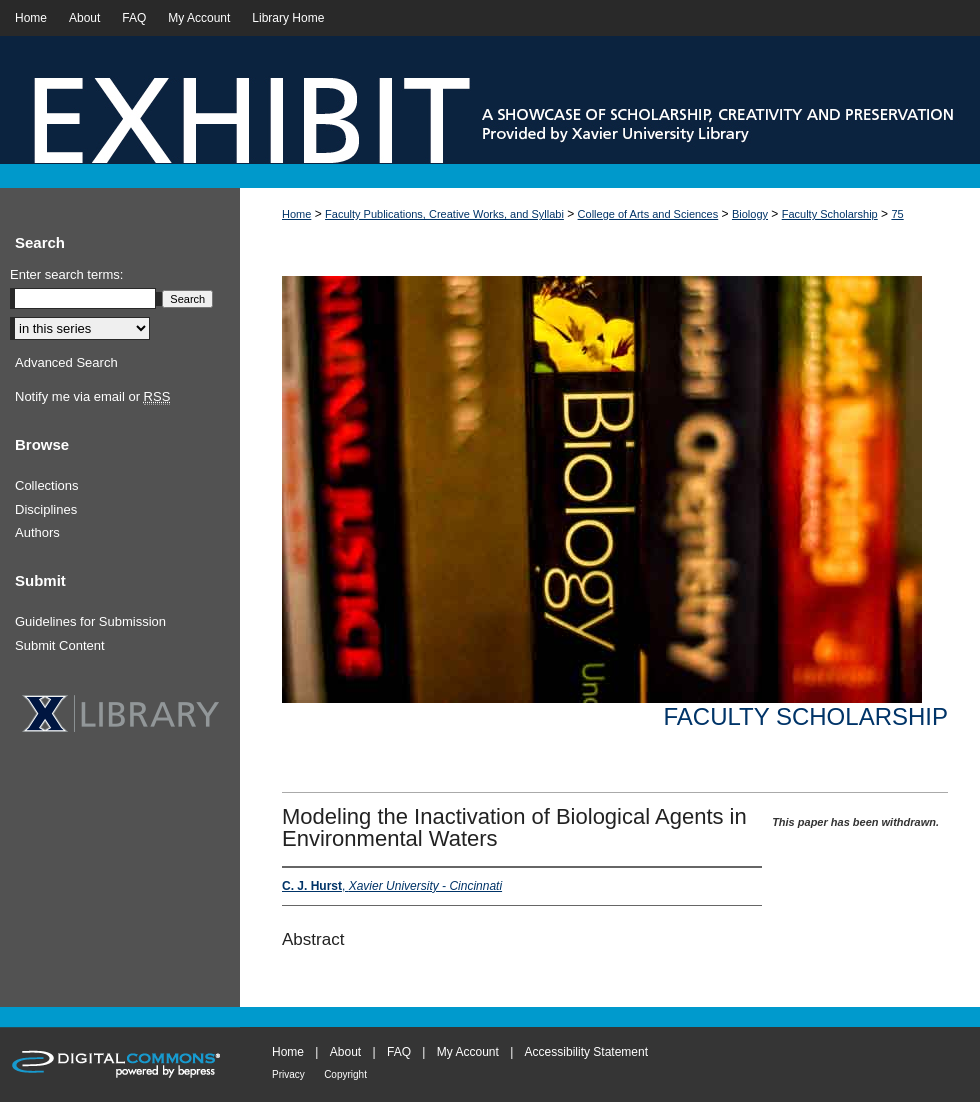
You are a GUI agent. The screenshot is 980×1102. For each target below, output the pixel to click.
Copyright (345, 1074)
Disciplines (46, 509)
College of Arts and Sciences (648, 214)
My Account (468, 1052)
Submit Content (60, 645)
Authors (37, 532)
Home (296, 214)
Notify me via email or (92, 397)
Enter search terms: (66, 274)
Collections (47, 485)
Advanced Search (66, 362)
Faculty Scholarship (830, 214)
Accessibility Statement (586, 1052)
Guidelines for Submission (90, 621)
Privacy (288, 1074)
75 (897, 214)
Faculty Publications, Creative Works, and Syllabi (444, 214)
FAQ (399, 1052)
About (345, 1052)
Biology (750, 214)
